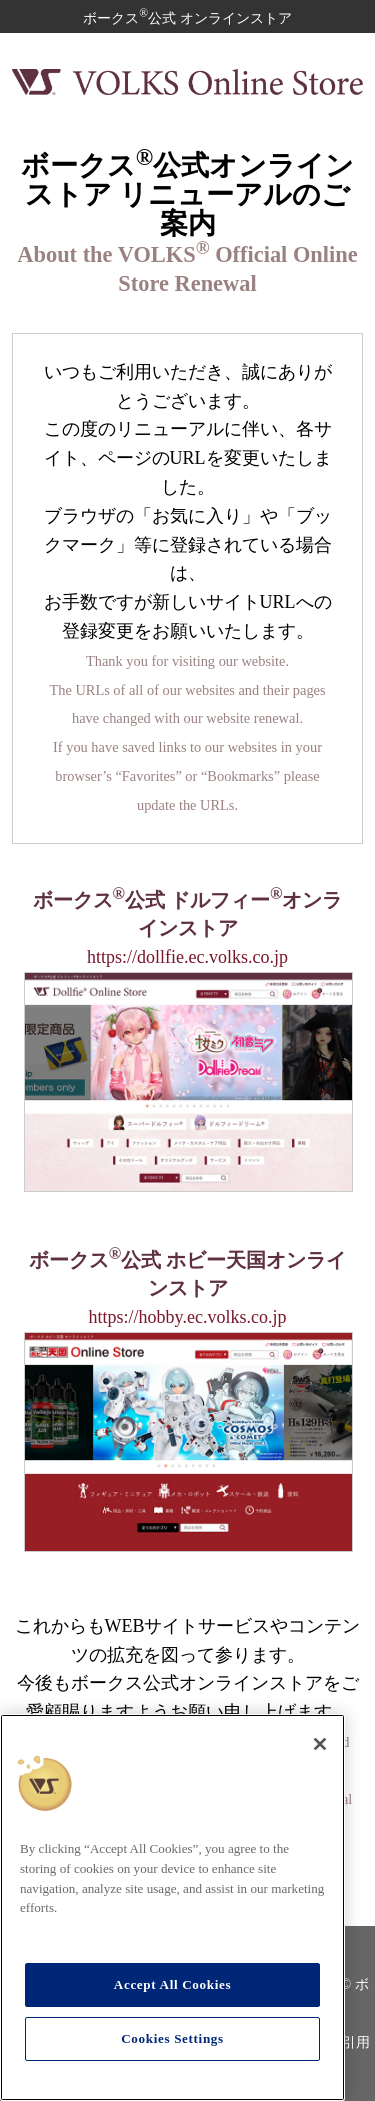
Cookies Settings (172, 2038)
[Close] (320, 1744)
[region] (172, 1907)
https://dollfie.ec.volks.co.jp (187, 957)
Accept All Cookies (172, 1984)
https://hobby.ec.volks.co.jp (188, 1317)
